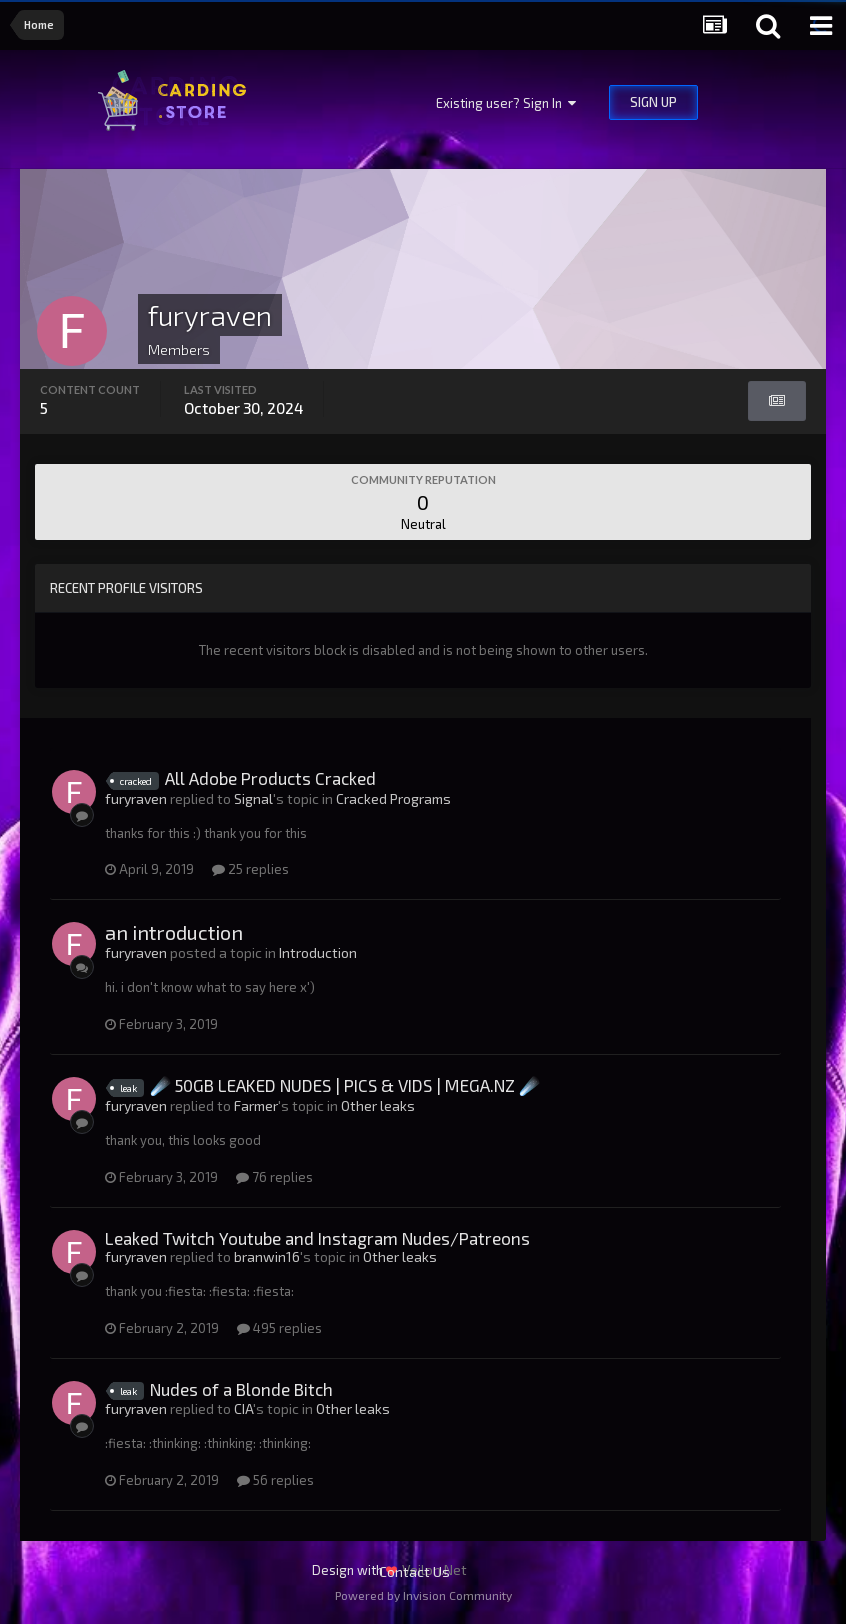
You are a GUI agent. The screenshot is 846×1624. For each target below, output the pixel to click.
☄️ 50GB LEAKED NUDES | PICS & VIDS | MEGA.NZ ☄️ (345, 1085)
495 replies (279, 1328)
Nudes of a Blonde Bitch (241, 1389)
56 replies (275, 1480)
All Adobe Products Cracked (270, 778)
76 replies (274, 1177)
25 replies (250, 869)
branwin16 (267, 1256)
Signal (253, 798)
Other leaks (378, 1105)
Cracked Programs (393, 798)
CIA (243, 1408)
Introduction (318, 952)
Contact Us (414, 1571)
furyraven (136, 798)
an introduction (174, 932)
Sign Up (653, 102)
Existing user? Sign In (506, 103)
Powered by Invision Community (423, 1595)
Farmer (256, 1105)
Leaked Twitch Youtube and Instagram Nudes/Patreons (317, 1238)
